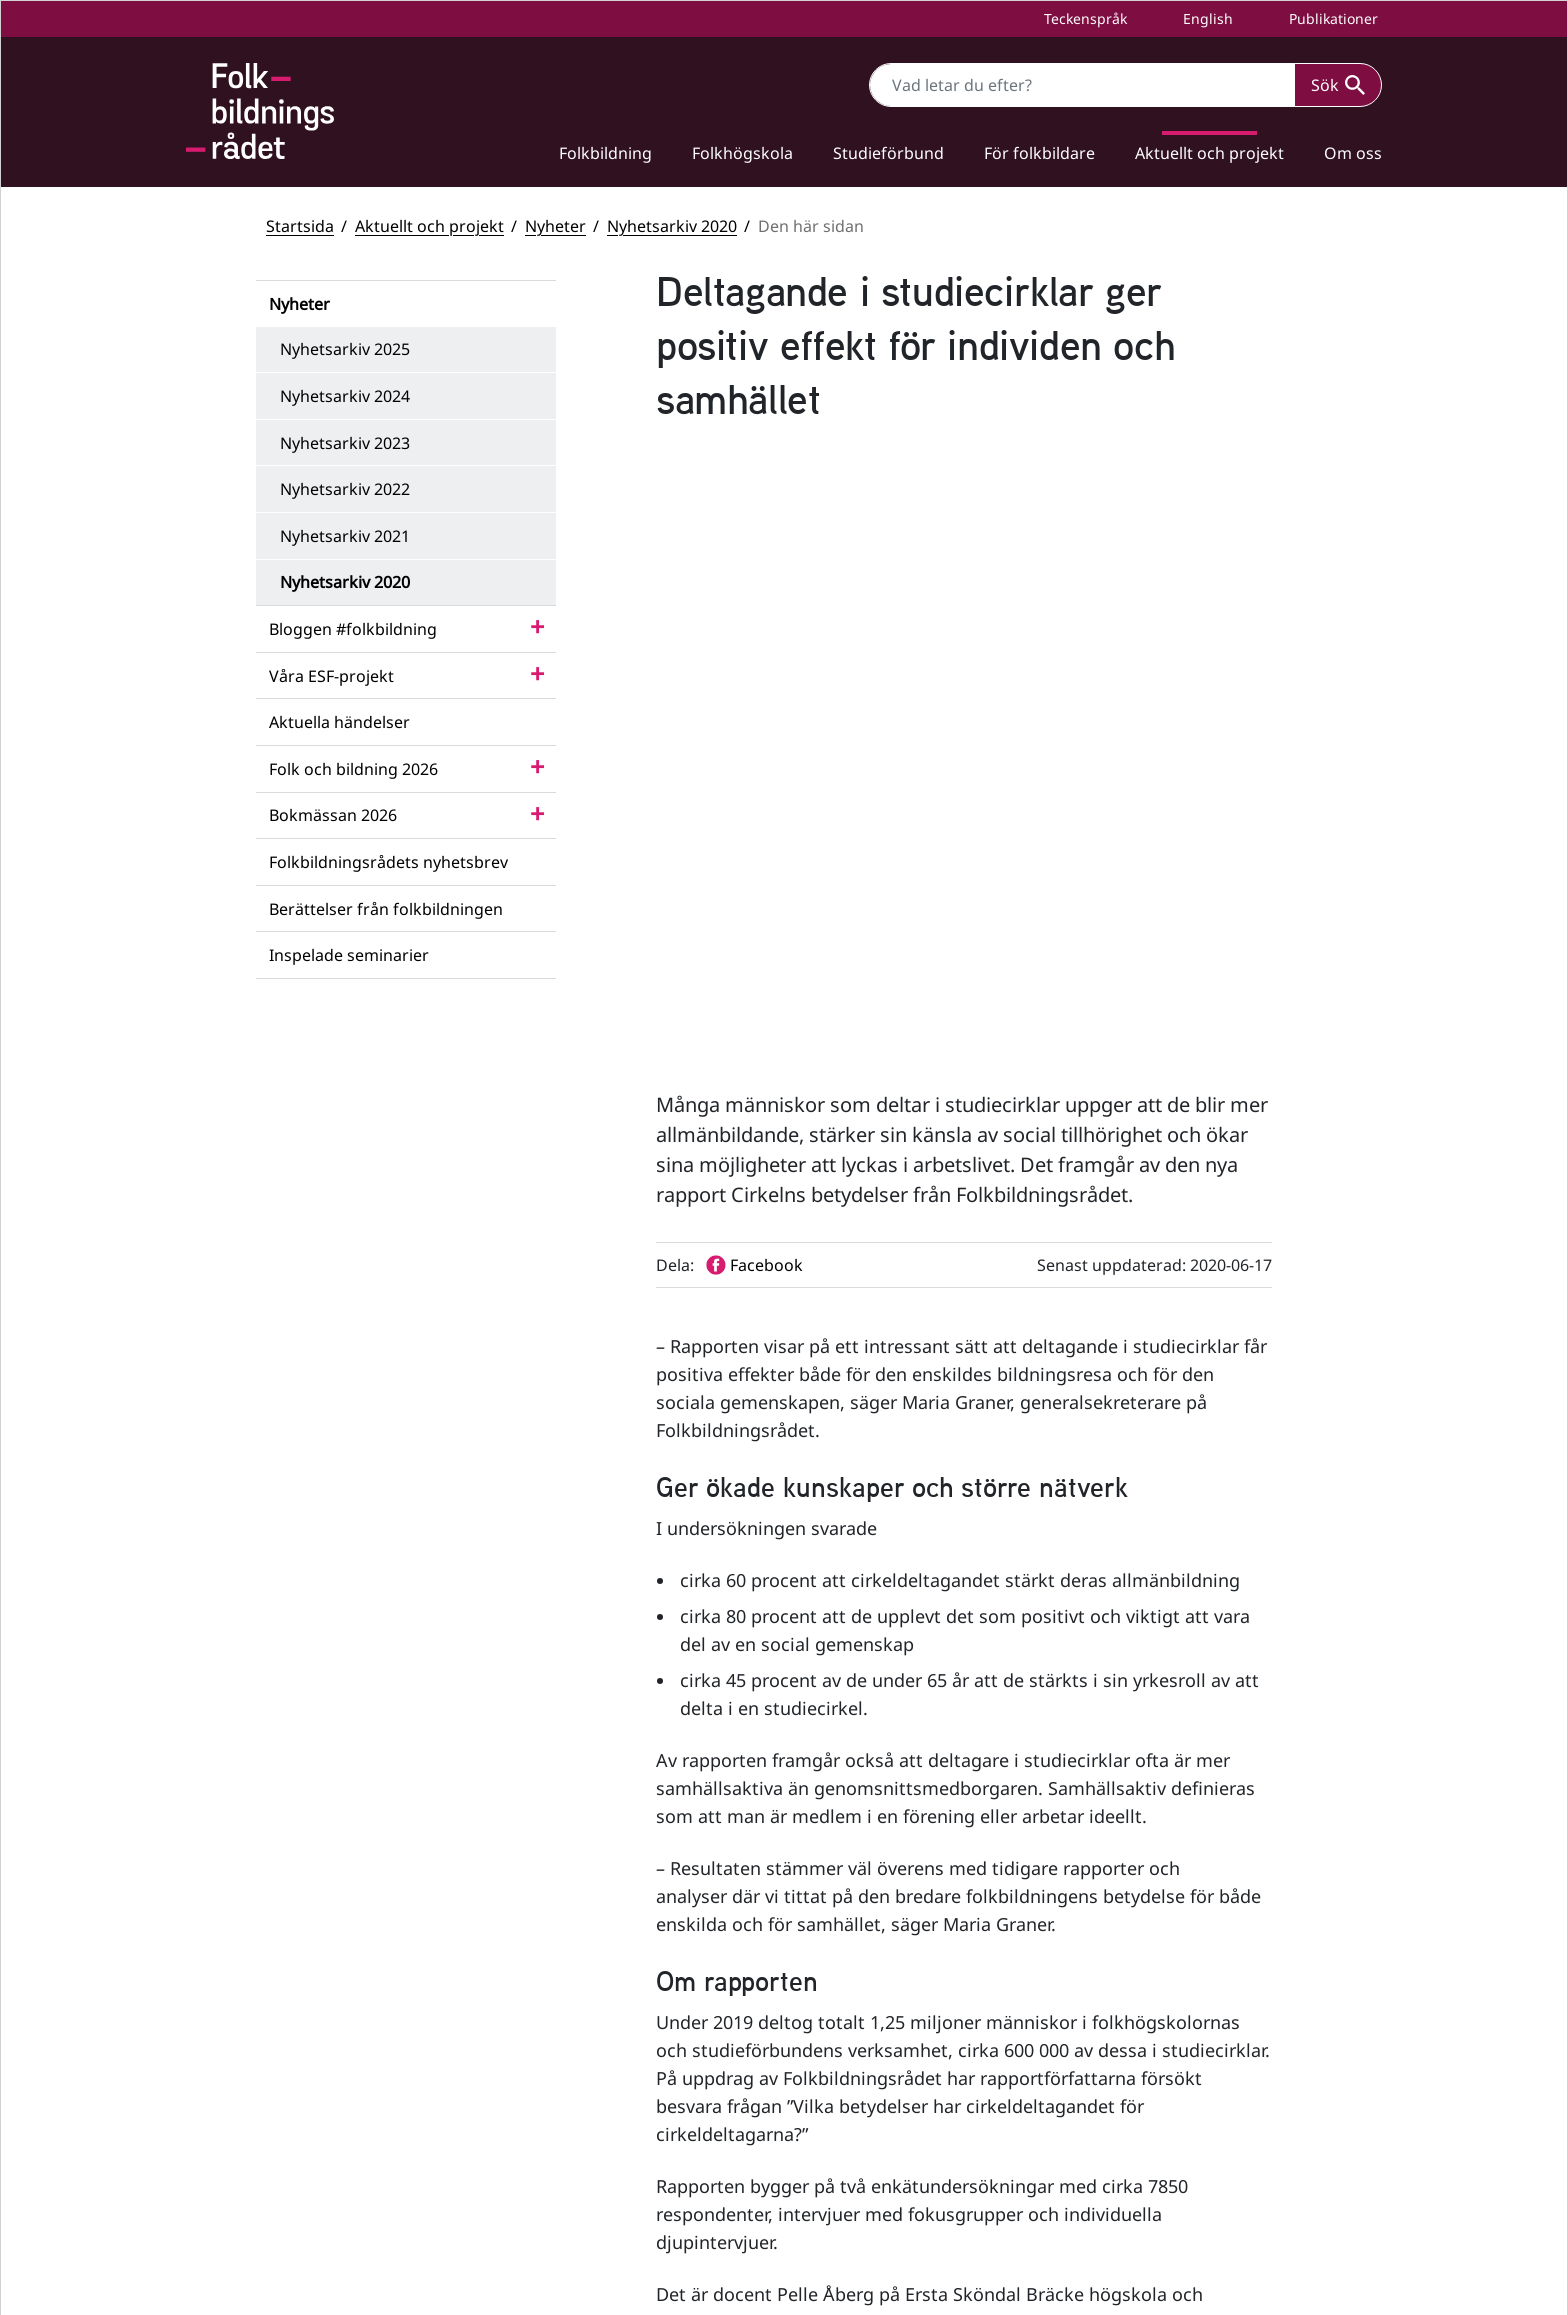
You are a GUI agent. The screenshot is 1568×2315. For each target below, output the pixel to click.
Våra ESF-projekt (331, 676)
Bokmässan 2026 (333, 815)
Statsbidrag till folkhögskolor (1197, 2005)
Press (1119, 2228)
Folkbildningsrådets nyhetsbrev (388, 862)
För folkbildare (1039, 153)
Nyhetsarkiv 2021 (345, 536)
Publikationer (1331, 18)
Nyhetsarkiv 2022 (345, 489)
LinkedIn (870, 2104)
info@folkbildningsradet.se (632, 2107)
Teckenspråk (1083, 18)
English (1206, 18)
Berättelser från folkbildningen (386, 909)
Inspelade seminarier (349, 955)
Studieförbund (888, 153)
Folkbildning (605, 153)
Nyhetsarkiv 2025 (345, 349)
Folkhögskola (742, 153)
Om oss (1353, 153)
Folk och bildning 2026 (353, 769)
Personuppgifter (1156, 2195)
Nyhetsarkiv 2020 (672, 226)
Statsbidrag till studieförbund (1201, 2038)
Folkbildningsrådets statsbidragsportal (1231, 2106)
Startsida (300, 226)
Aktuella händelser (339, 722)
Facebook (872, 2010)
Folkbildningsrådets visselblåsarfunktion (1237, 2072)
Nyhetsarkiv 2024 (345, 396)
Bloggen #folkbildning (353, 629)
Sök (1338, 85)
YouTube (869, 2057)
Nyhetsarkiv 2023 (345, 443)
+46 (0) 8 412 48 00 (580, 2086)
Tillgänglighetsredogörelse (1192, 2161)
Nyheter (555, 226)
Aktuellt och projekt (1209, 153)
